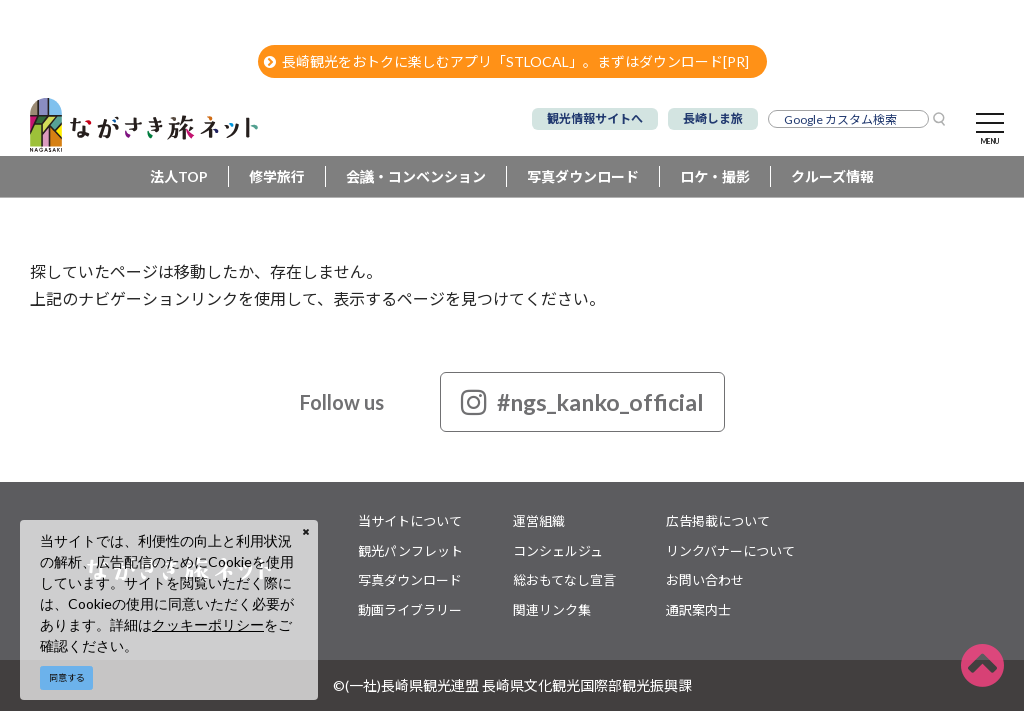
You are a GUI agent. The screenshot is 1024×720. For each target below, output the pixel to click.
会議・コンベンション (416, 176)
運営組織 (539, 521)
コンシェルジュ (558, 551)
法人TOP (179, 176)
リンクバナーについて (730, 551)
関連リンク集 (552, 610)
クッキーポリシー (208, 624)
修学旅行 (277, 176)
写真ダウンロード (583, 176)
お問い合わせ (705, 580)
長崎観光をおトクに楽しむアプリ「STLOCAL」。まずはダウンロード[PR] (506, 61)
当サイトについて (410, 521)
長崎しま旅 (713, 118)
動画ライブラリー (410, 610)
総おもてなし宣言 (564, 580)
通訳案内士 (698, 610)
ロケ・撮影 (715, 176)
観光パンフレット (410, 551)
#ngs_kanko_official (582, 402)
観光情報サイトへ (595, 118)
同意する (67, 677)
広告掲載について (718, 521)
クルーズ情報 (832, 176)
